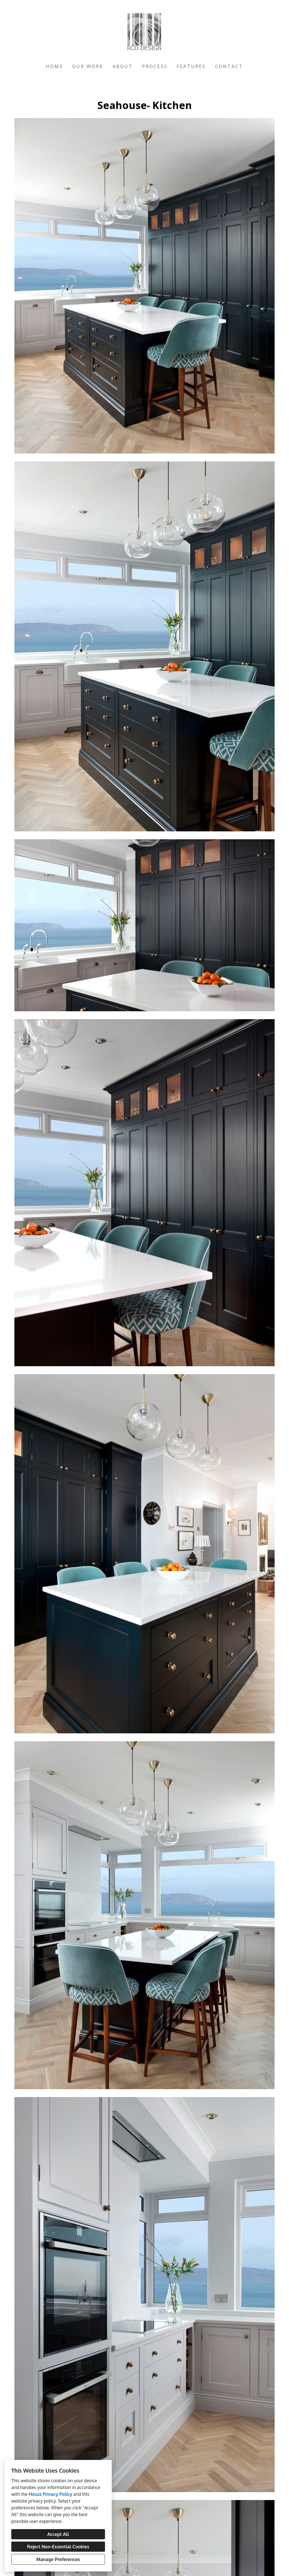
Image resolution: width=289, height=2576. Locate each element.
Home (54, 66)
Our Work (88, 66)
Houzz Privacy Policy (50, 2494)
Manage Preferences (58, 2559)
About (123, 66)
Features (191, 66)
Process (155, 66)
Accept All (58, 2534)
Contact (229, 66)
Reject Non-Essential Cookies (58, 2546)
